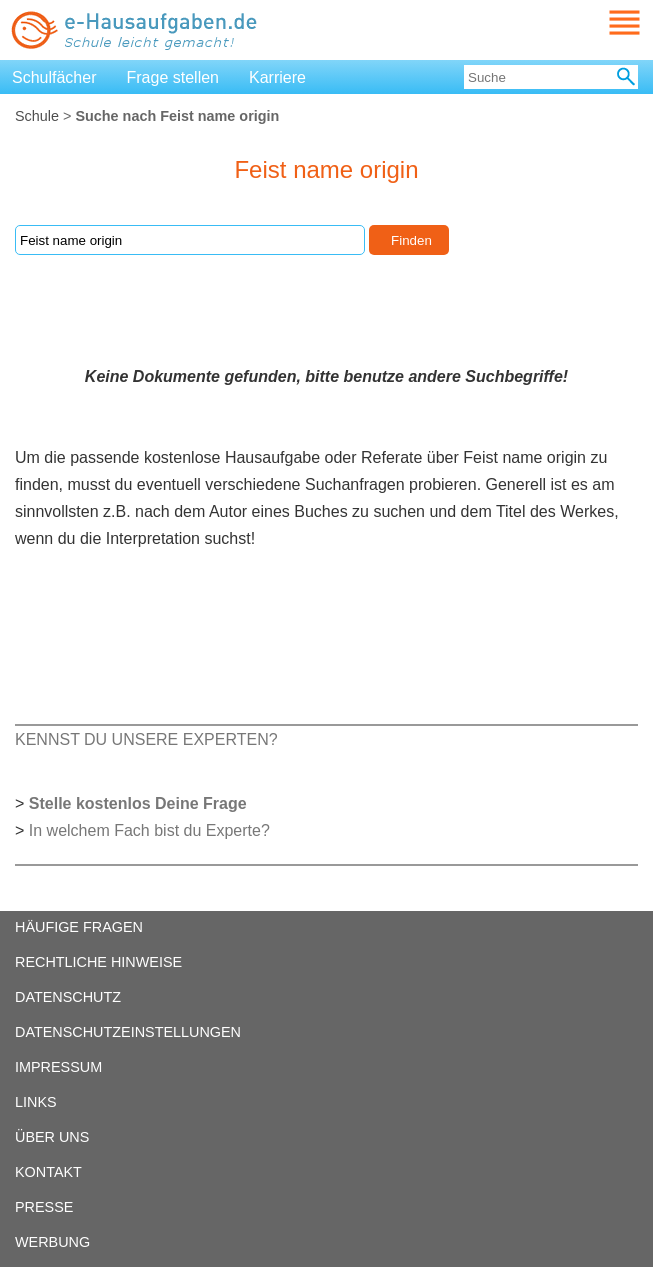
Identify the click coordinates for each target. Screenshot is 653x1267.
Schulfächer (54, 77)
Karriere (277, 77)
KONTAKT (48, 1172)
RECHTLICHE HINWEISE (98, 962)
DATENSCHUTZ (68, 997)
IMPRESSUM (58, 1067)
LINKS (36, 1102)
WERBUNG (52, 1242)
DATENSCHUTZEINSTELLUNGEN (128, 1032)
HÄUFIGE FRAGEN (79, 927)
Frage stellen (173, 77)
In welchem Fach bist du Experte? (149, 830)
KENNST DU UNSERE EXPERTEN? (146, 739)
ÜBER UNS (52, 1137)
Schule (37, 116)
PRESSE (44, 1207)
